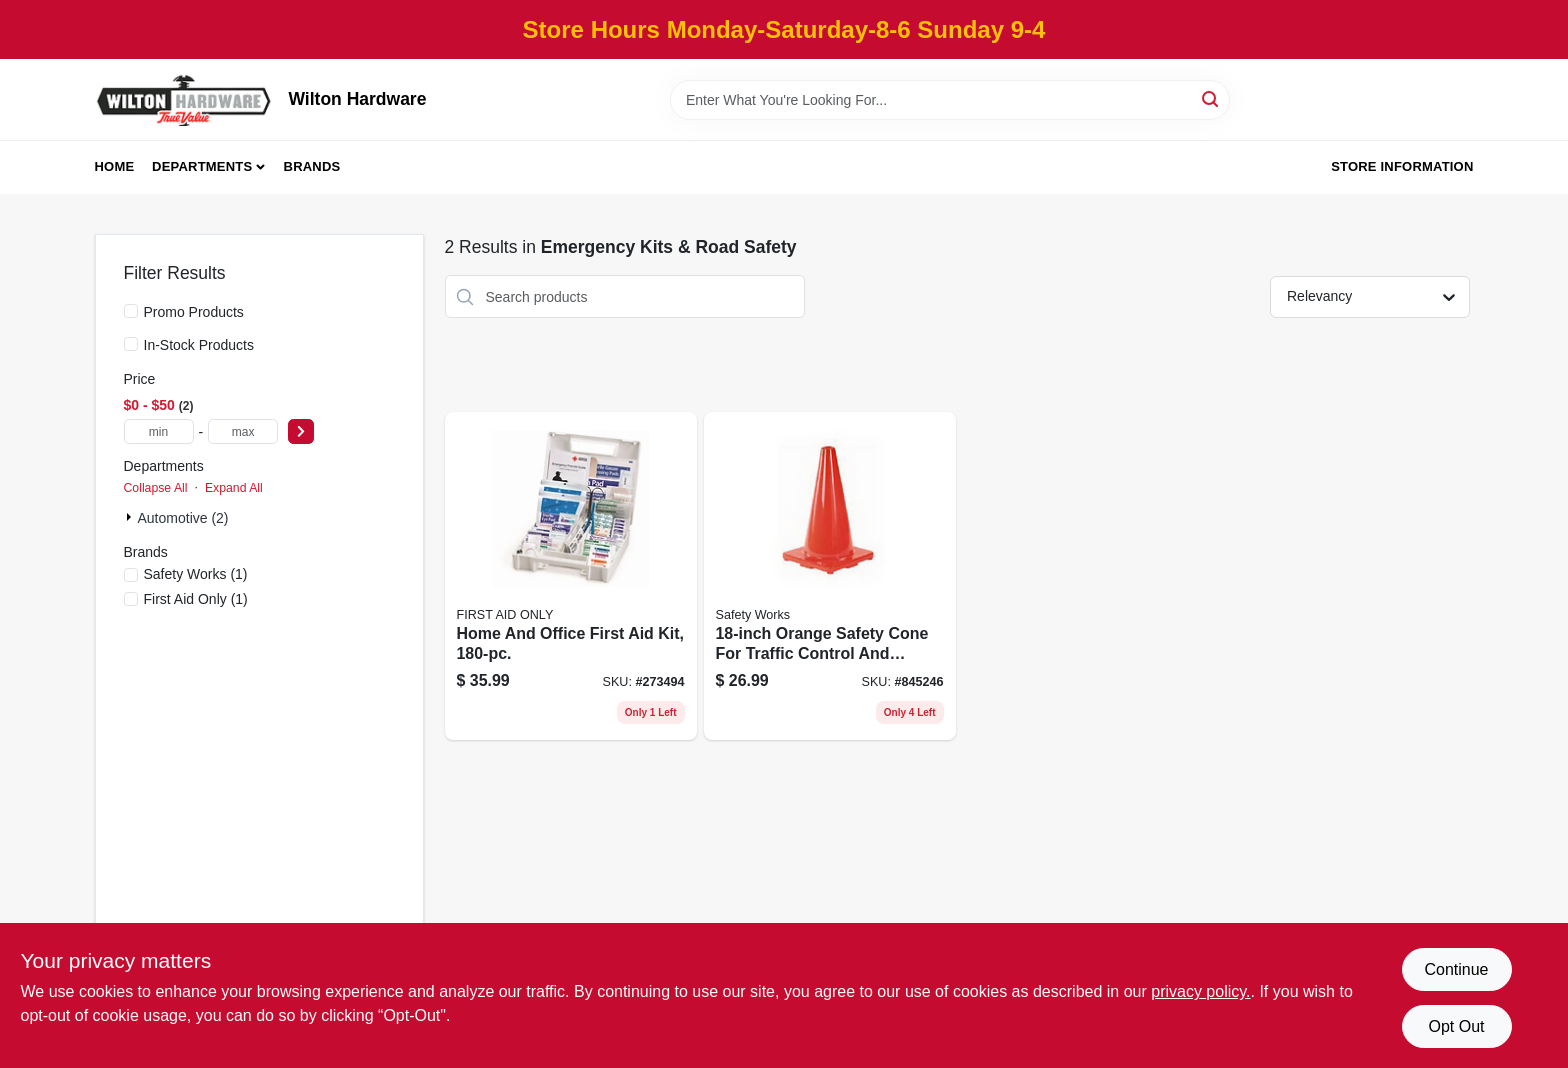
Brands (312, 166)
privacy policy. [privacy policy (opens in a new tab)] (1200, 991)
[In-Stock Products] (131, 344)
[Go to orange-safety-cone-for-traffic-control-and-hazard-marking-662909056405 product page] (830, 576)
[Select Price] (301, 431)
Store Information (1402, 166)
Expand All (234, 488)
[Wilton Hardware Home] (185, 99)
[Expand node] (131, 517)
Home (115, 166)
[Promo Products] (131, 311)
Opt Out (1456, 1026)
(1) (196, 574)
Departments (202, 166)
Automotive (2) (183, 518)
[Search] (1211, 98)
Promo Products (194, 312)
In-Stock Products (199, 345)
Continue (1456, 969)
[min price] (159, 431)
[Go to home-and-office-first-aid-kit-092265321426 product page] (571, 576)
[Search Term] (950, 100)
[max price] (243, 431)
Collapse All (156, 488)
